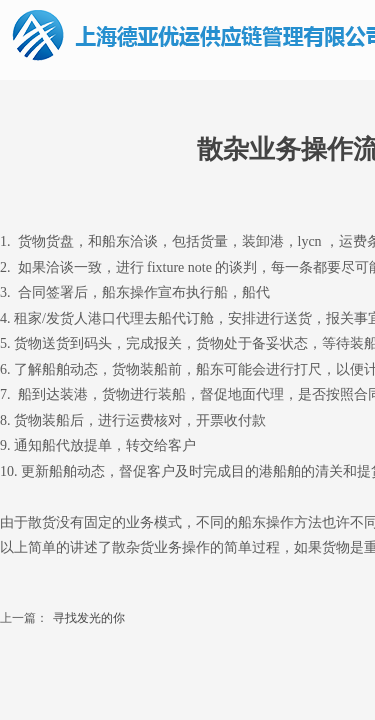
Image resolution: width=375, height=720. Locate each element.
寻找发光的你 (62, 618)
